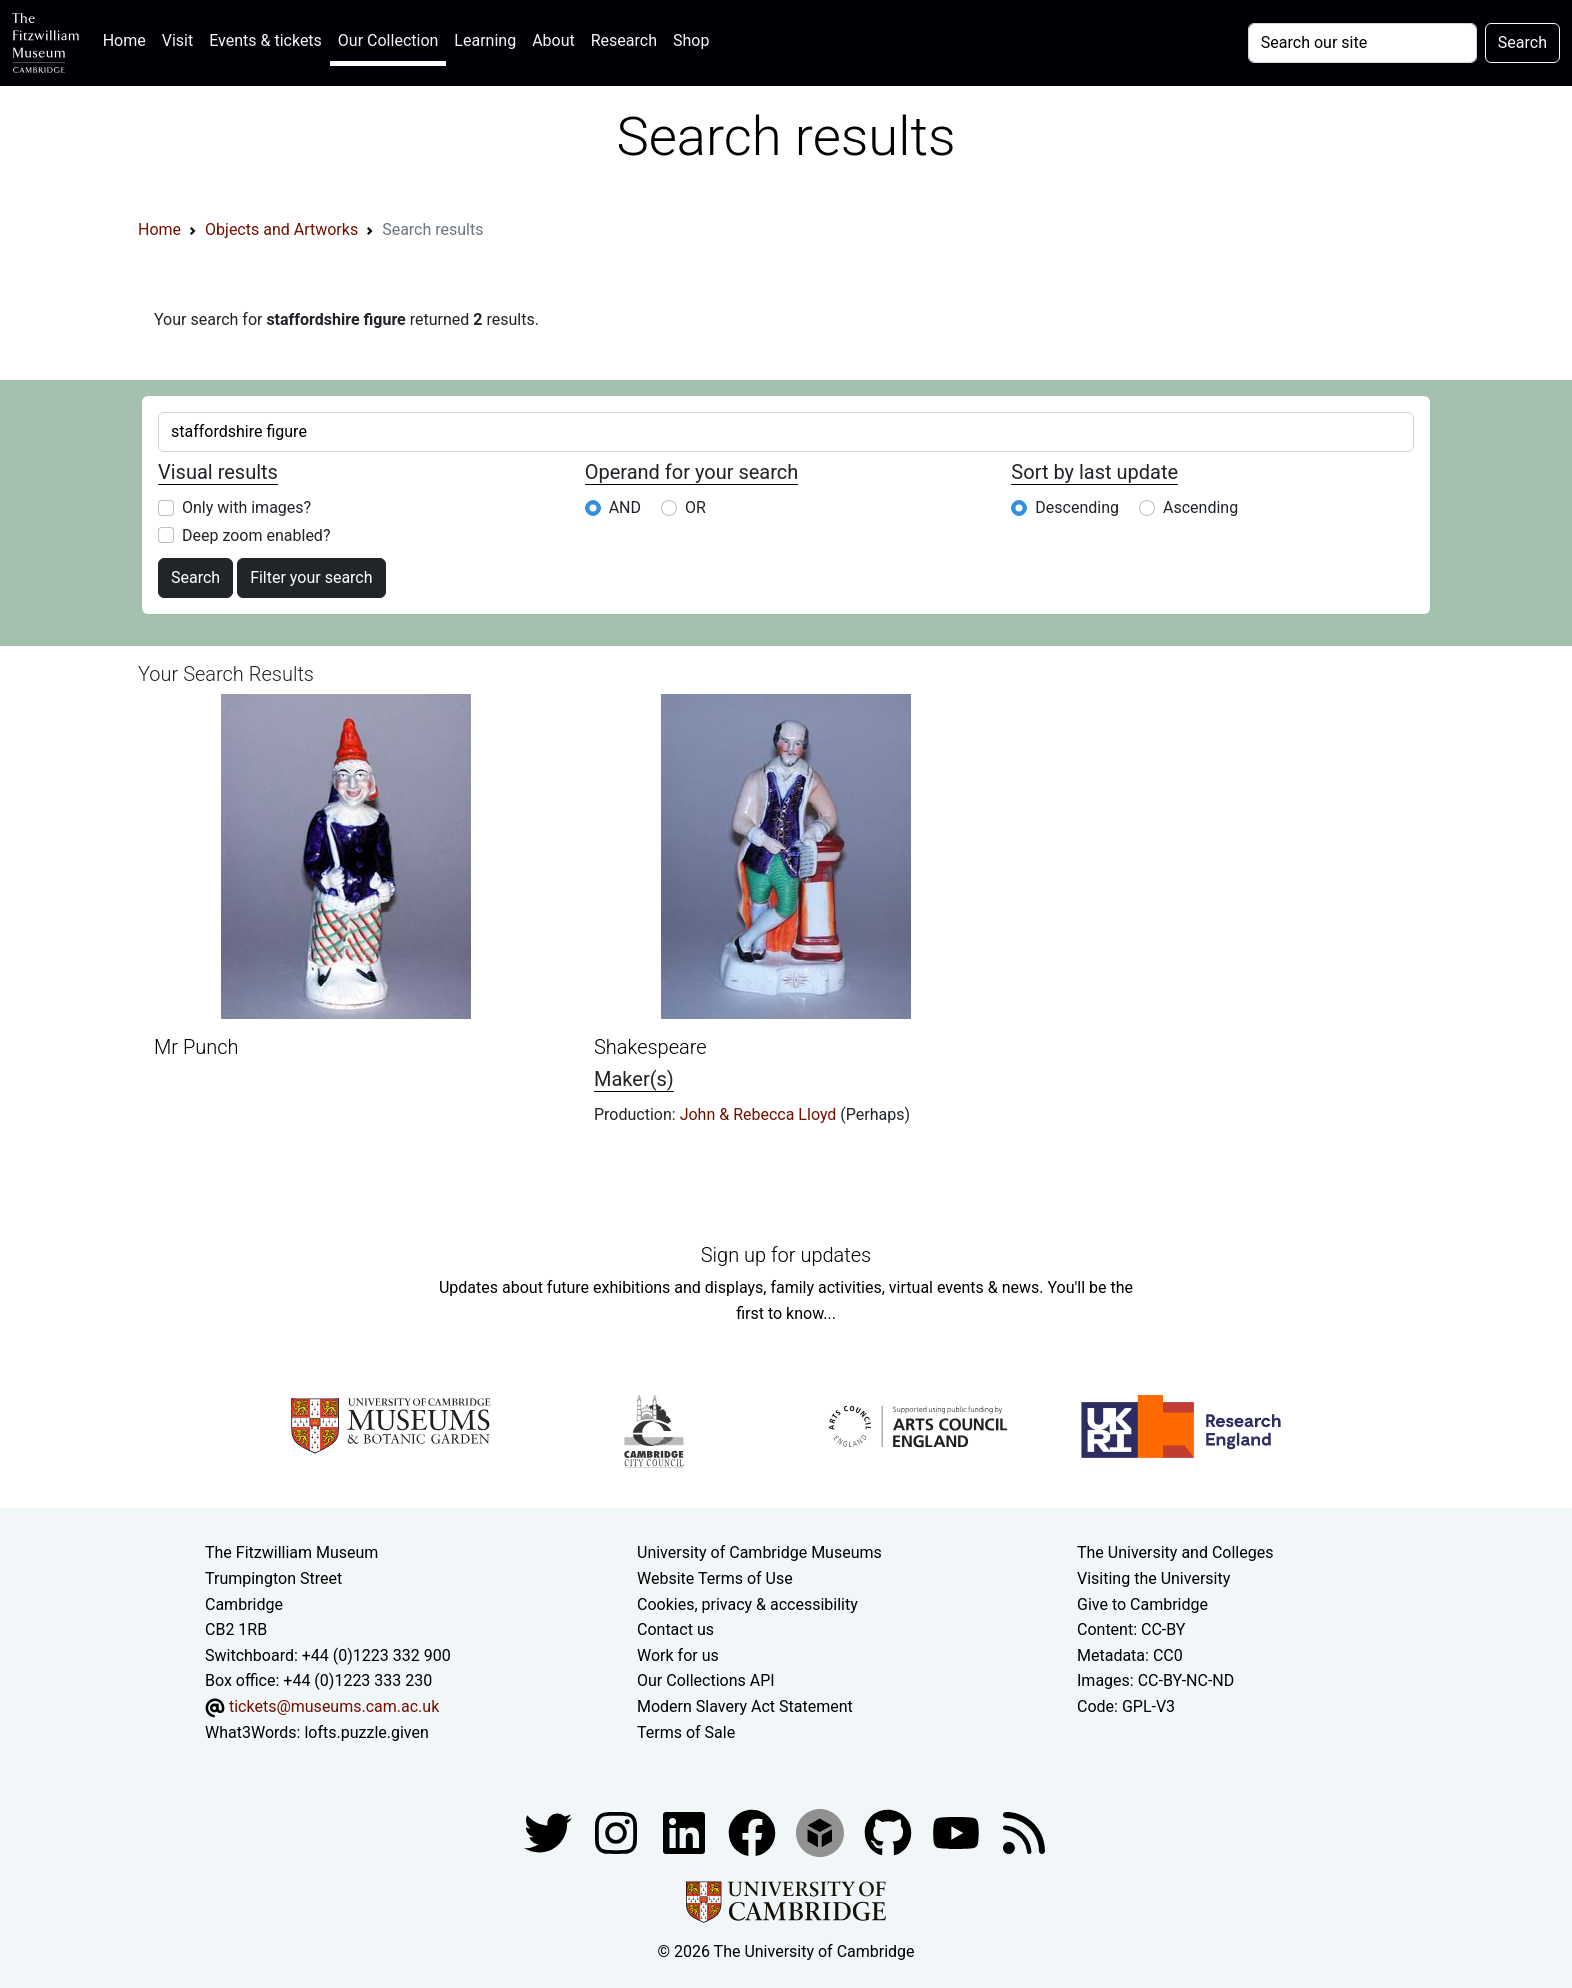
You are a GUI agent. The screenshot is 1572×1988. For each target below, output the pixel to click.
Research (624, 40)
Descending (1077, 507)
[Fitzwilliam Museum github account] (890, 1831)
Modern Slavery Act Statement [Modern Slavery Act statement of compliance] (745, 1706)
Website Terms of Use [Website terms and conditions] (715, 1578)
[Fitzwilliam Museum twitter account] (550, 1831)
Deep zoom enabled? (256, 535)
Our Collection (388, 40)
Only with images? (246, 507)
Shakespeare (650, 1047)
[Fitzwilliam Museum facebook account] (686, 1831)
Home (128, 38)
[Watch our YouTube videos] (958, 1831)
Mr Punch (196, 1047)
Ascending (1200, 507)
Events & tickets (265, 40)
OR (695, 507)
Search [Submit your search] (1522, 42)
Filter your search (311, 577)
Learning (485, 40)
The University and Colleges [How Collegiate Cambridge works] (1175, 1552)
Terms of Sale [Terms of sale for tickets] (686, 1732)
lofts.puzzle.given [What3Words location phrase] (366, 1732)
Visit (177, 40)
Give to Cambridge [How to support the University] (1142, 1604)
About (553, 40)
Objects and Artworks (281, 229)
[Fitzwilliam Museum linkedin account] (754, 1831)
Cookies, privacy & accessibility (747, 1604)
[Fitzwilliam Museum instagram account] (618, 1831)
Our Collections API (706, 1680)
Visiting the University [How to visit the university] (1153, 1578)
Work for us (678, 1655)
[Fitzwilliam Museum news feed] (1024, 1831)
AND (625, 507)
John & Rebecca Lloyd (760, 1114)
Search (195, 577)
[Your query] (1362, 43)
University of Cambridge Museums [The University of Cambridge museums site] (759, 1552)
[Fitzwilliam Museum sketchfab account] (822, 1831)
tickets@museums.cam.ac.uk (334, 1706)
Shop (691, 40)
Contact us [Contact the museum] (675, 1629)
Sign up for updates (786, 1255)
